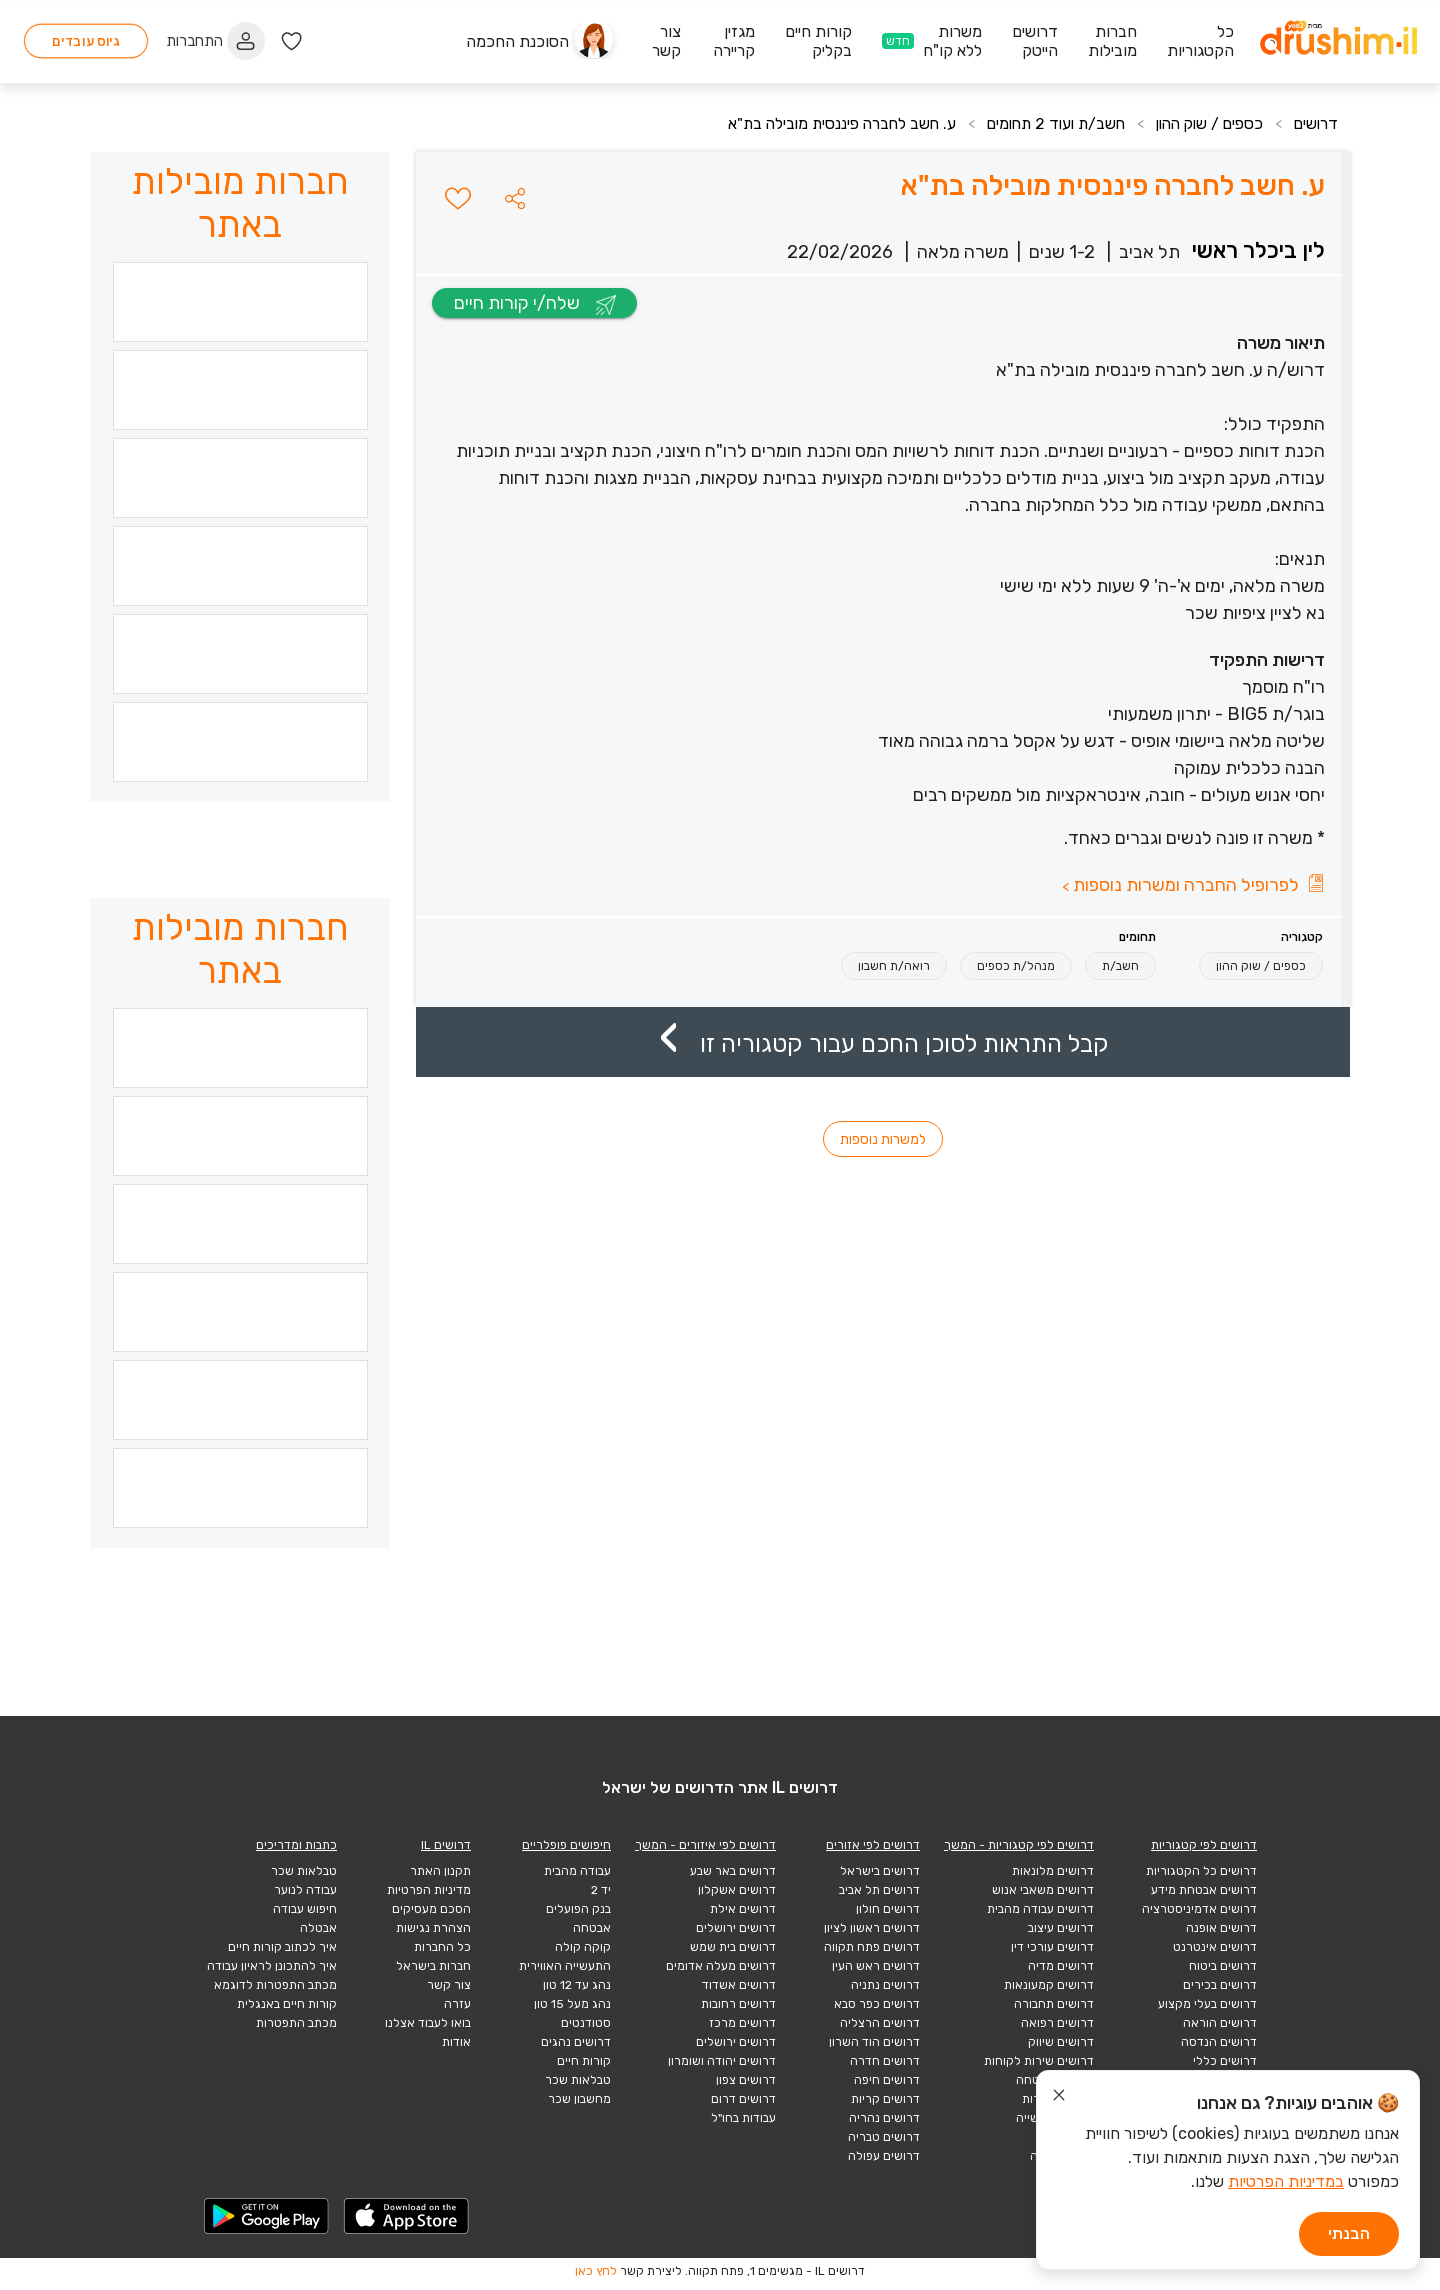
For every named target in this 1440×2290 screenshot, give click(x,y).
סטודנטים (586, 2023)
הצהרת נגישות (433, 1928)
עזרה (457, 2004)
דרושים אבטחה (1055, 2080)
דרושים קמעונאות (1049, 1985)
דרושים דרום (743, 2099)
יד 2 (601, 1890)
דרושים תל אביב (879, 1890)
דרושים (1315, 123)
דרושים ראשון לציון (872, 1928)
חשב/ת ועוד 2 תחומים (1042, 123)
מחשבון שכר (579, 2099)
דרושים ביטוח (1223, 1966)
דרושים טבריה (884, 2137)
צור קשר (449, 1985)
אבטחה (592, 1928)
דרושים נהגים (576, 2042)
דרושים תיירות (1058, 2099)
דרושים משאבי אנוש (1043, 1890)
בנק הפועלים (578, 1909)
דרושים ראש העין (876, 1966)
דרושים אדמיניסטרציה (1199, 1909)
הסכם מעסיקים (431, 1909)
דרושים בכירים (1220, 1985)
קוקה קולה (583, 1947)
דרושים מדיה (1061, 1966)
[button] (515, 198)
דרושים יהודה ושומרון (722, 2061)
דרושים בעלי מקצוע (1207, 2004)
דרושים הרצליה (880, 2023)
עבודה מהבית (577, 1871)
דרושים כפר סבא (877, 2004)
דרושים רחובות (738, 2004)
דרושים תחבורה (1054, 2004)
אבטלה (318, 1928)
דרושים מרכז (742, 2023)
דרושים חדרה (885, 2061)
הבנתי (1349, 2233)
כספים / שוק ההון (1203, 123)
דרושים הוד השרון (874, 2042)
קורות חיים (584, 2061)
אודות (456, 2042)
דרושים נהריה (884, 2118)
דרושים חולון (888, 1909)
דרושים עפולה (884, 2156)
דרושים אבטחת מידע (1204, 1890)
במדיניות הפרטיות (1286, 2181)
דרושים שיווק (1061, 2042)
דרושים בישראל (880, 1871)
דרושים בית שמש (733, 1947)
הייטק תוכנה (1062, 2156)
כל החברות (442, 1947)
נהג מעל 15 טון (572, 2004)
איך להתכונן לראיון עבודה (272, 1966)
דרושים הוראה (1220, 2023)
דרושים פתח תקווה (872, 1947)
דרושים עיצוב (1061, 1928)
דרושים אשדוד (739, 1985)
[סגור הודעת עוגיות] (1059, 2098)
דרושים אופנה (1221, 1928)
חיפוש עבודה (305, 1909)
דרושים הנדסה (1219, 2042)
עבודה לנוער (305, 1890)
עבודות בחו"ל (743, 2118)
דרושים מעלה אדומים (721, 1966)
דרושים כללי (1225, 2061)
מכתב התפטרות (296, 2023)
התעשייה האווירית (565, 1966)
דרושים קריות (885, 2099)
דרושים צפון (746, 2080)
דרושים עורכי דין (1052, 1947)
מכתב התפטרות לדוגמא (275, 1985)
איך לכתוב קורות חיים (282, 1947)
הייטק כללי (1065, 2137)
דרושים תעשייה (1055, 2118)
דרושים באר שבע (733, 1871)
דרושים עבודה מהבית (1040, 1909)
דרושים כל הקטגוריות (1201, 1871)
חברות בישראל (433, 1966)
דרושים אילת (743, 1909)
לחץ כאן (596, 2271)
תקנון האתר (440, 1871)
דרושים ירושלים (736, 1928)
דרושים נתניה (885, 1985)
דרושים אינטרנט (1215, 1947)
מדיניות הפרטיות (429, 1890)
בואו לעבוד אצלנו (428, 2023)
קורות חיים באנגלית (287, 2004)
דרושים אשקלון (737, 1890)
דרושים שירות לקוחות (1039, 2061)
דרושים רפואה (1057, 2023)
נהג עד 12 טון (577, 1985)
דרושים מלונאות (1053, 1871)
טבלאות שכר (578, 2080)
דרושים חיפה (887, 2080)
